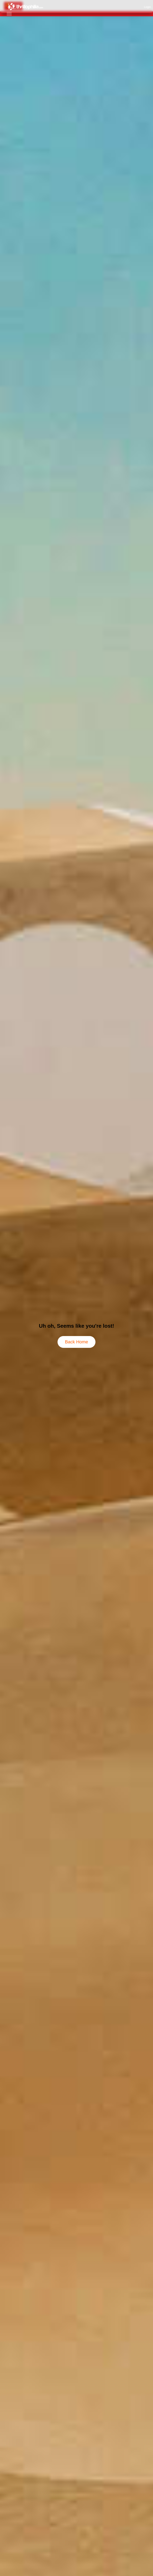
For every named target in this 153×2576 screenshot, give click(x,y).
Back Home (76, 1341)
